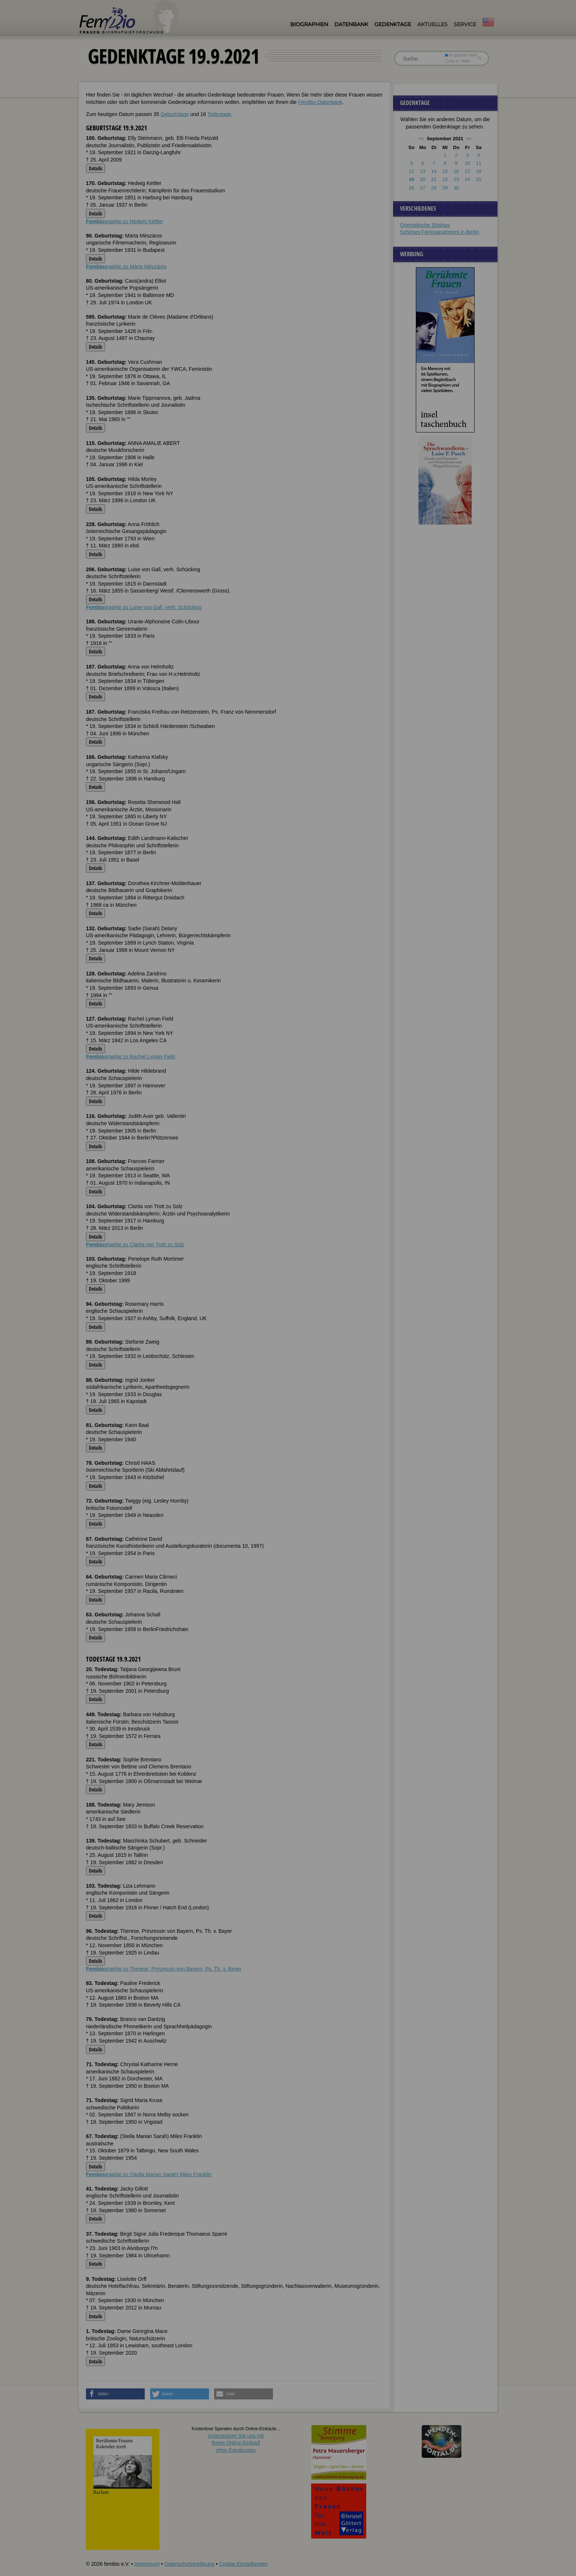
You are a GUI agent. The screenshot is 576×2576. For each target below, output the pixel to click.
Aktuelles (432, 24)
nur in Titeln (457, 61)
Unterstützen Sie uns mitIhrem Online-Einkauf (236, 2443)
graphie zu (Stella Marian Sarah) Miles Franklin (149, 2174)
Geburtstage (175, 114)
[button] (115, 2393)
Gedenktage (392, 24)
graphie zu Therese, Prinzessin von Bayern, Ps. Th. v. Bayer (163, 1969)
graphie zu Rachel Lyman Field (130, 1056)
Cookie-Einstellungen (243, 2564)
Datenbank (351, 24)
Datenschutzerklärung (189, 2564)
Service (465, 24)
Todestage (219, 114)
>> (469, 138)
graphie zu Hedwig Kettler (124, 221)
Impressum (146, 2564)
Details (95, 168)
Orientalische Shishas (425, 225)
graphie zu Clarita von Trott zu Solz (135, 1244)
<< (421, 138)
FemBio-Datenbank (320, 102)
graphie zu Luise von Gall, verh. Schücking (144, 607)
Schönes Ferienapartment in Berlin (439, 232)
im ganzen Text (460, 55)
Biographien (309, 24)
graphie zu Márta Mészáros (126, 266)
